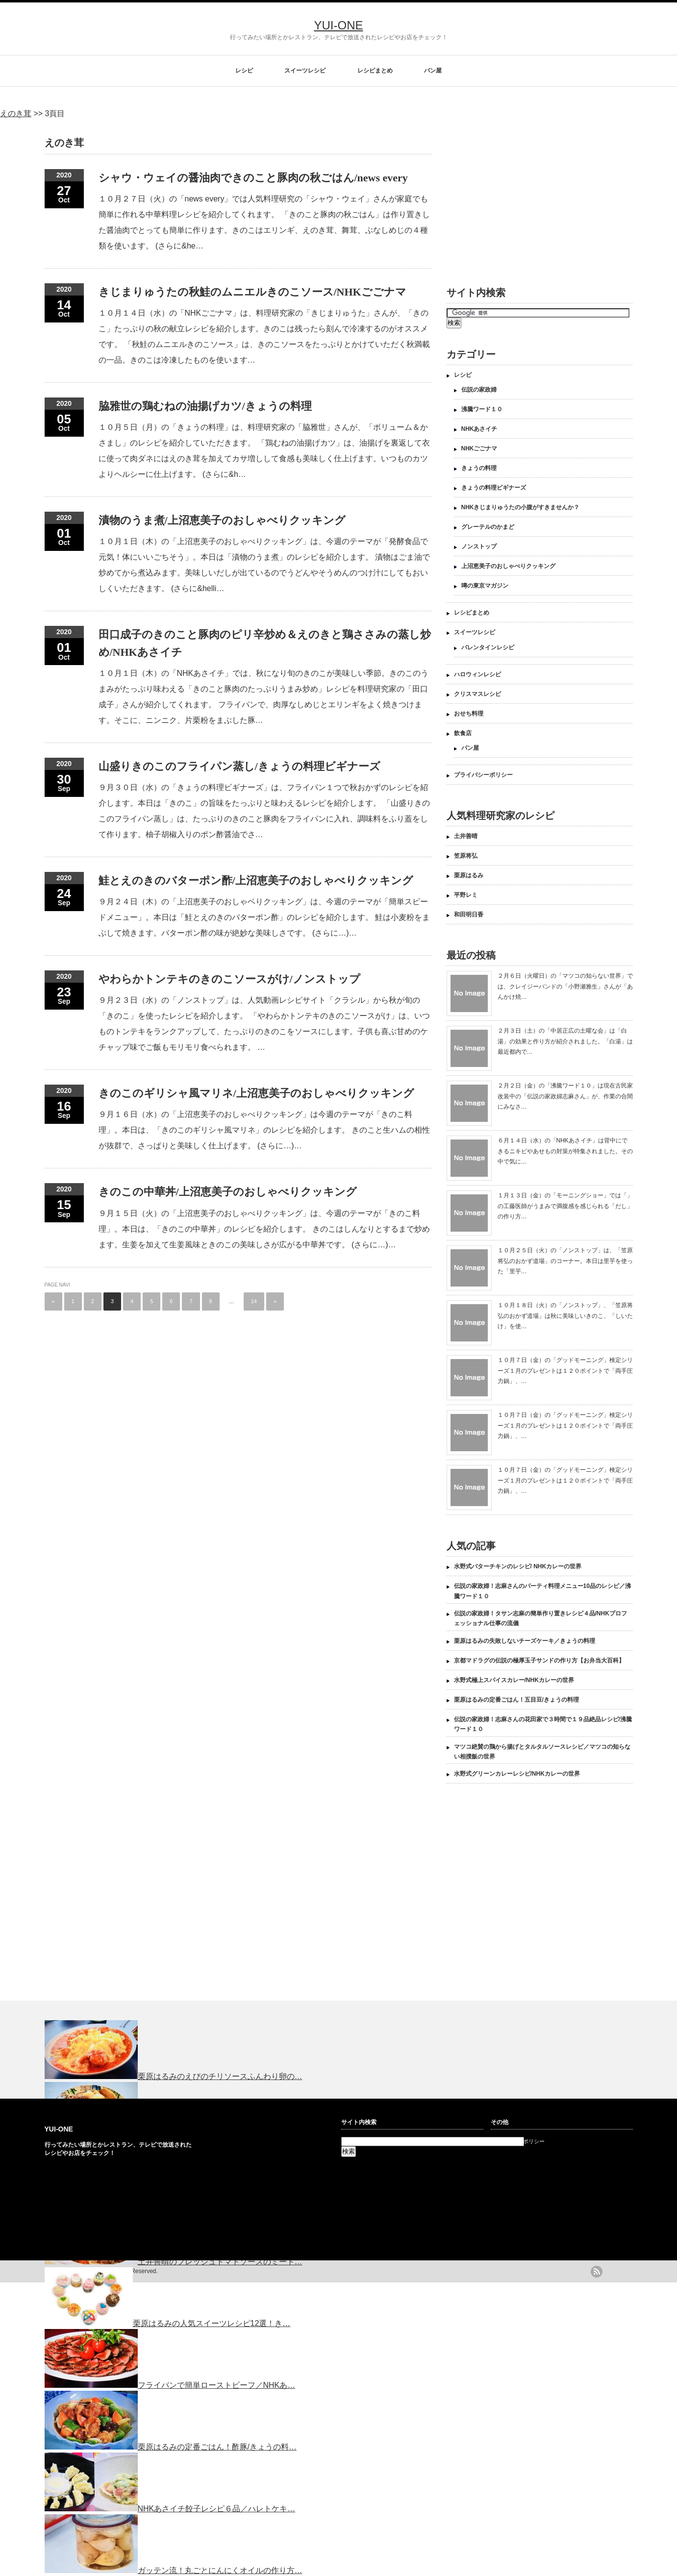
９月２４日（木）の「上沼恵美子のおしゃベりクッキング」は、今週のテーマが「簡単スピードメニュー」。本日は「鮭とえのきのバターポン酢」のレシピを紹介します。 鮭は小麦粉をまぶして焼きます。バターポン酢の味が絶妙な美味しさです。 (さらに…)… (264, 917)
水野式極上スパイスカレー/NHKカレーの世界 (514, 1680)
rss (596, 2272)
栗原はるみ (468, 875)
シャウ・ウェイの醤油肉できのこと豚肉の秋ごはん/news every (253, 178)
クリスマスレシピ (477, 694)
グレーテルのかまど (487, 526)
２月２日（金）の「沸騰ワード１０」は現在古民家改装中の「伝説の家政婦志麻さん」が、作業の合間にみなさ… (565, 1096)
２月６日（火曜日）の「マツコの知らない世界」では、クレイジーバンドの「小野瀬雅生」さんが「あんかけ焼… (565, 986)
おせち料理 (468, 713)
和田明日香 (468, 914)
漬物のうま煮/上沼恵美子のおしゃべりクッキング (222, 520)
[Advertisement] (529, 196)
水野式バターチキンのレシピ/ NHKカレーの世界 (518, 1566)
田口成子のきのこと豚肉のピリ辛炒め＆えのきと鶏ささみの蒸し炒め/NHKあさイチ (265, 643)
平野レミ (465, 895)
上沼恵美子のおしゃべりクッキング (508, 566)
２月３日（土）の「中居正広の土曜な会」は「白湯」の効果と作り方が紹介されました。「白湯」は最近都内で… (565, 1041)
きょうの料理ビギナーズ (493, 487)
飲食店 (463, 733)
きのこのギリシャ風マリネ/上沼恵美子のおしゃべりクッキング (256, 1093)
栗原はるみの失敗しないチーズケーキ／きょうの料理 (524, 1640)
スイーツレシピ (305, 70)
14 (254, 1301)
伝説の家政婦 (479, 389)
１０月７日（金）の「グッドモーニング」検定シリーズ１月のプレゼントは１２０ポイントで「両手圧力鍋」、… (565, 1371)
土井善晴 (465, 836)
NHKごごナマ (479, 448)
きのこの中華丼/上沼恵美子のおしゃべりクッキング (228, 1192)
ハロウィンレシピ (477, 674)
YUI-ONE (338, 25)
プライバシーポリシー (483, 774)
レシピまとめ (375, 70)
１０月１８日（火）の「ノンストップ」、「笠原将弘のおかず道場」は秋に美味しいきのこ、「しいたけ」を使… (565, 1316)
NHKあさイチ (479, 428)
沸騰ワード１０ (481, 409)
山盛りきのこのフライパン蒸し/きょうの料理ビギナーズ (239, 766)
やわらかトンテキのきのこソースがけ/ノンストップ (229, 979)
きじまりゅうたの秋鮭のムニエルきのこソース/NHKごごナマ (252, 292)
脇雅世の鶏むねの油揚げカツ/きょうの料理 (205, 406)
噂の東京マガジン (484, 585)
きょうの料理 (479, 468)
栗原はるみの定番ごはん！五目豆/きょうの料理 (516, 1699)
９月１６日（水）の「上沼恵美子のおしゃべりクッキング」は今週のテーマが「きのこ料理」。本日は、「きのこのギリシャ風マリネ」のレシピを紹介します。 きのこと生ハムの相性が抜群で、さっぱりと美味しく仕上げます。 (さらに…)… (264, 1130)
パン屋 (433, 70)
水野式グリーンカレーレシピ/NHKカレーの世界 (517, 1773)
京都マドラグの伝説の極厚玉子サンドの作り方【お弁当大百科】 (539, 1660)
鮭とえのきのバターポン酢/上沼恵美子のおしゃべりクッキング (256, 880)
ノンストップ (479, 546)
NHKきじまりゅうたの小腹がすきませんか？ (520, 507)
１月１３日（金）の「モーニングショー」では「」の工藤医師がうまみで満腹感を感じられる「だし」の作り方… (565, 1206)
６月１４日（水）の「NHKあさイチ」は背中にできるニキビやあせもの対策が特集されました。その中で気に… (565, 1151)
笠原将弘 (465, 855)
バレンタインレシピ (487, 647)
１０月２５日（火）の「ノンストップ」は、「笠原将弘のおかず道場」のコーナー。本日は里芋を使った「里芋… (565, 1261)
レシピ (244, 70)
